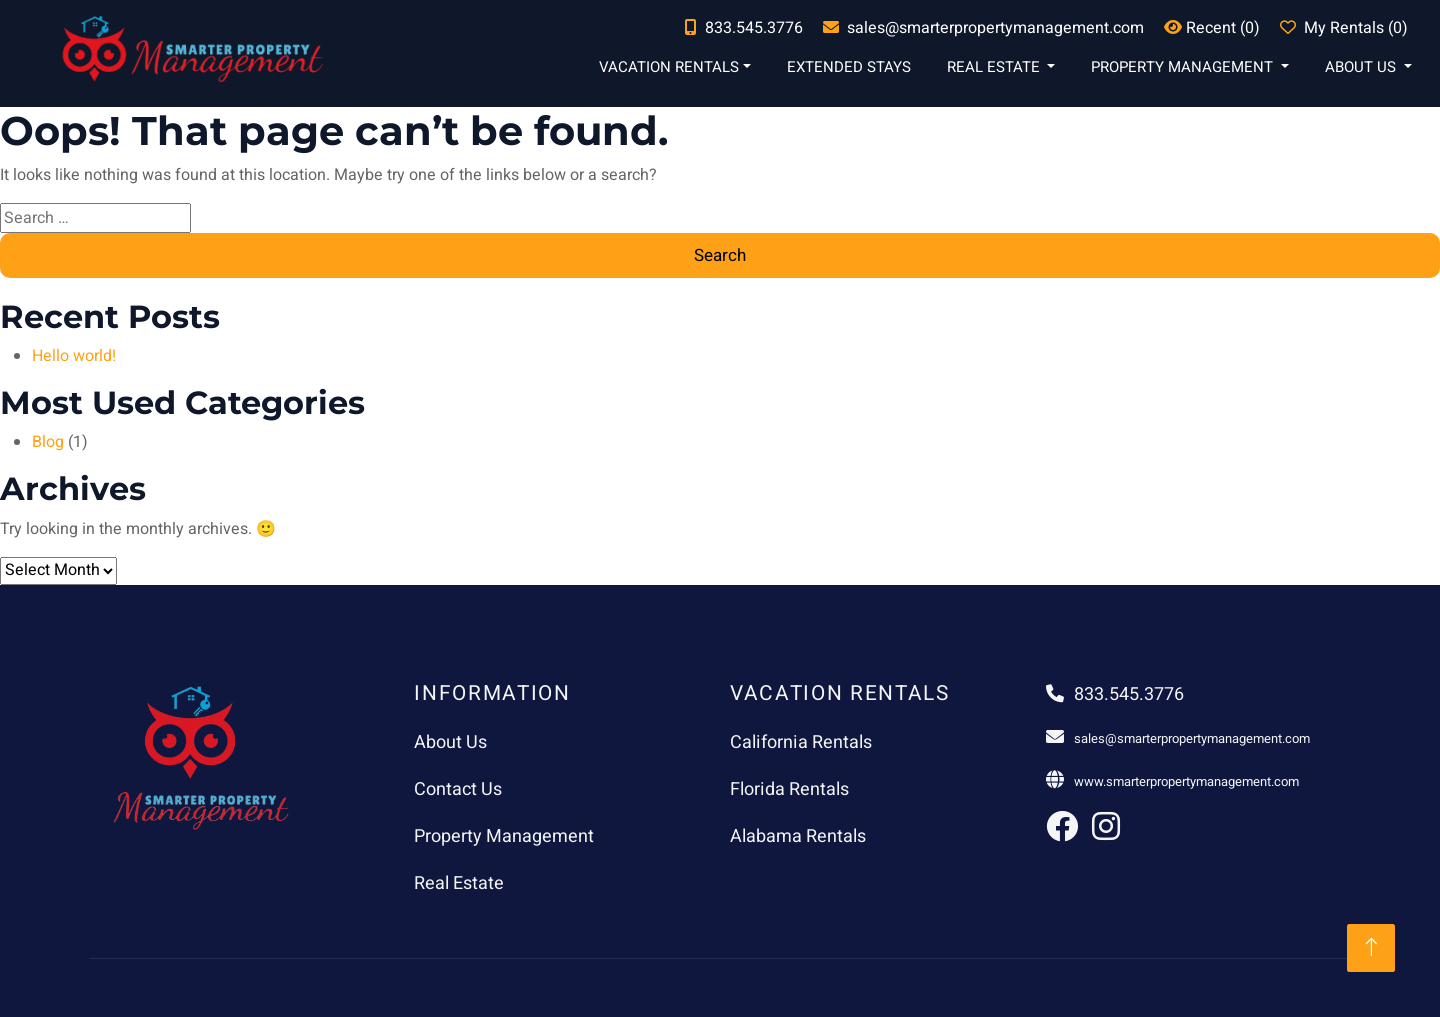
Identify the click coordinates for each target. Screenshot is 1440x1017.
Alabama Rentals (798, 836)
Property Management (1184, 67)
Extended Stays (849, 67)
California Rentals (801, 742)
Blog (48, 442)
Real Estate (995, 67)
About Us (1362, 67)
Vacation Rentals (669, 67)
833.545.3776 (1115, 694)
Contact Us (458, 789)
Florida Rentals (789, 789)
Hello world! (74, 356)
